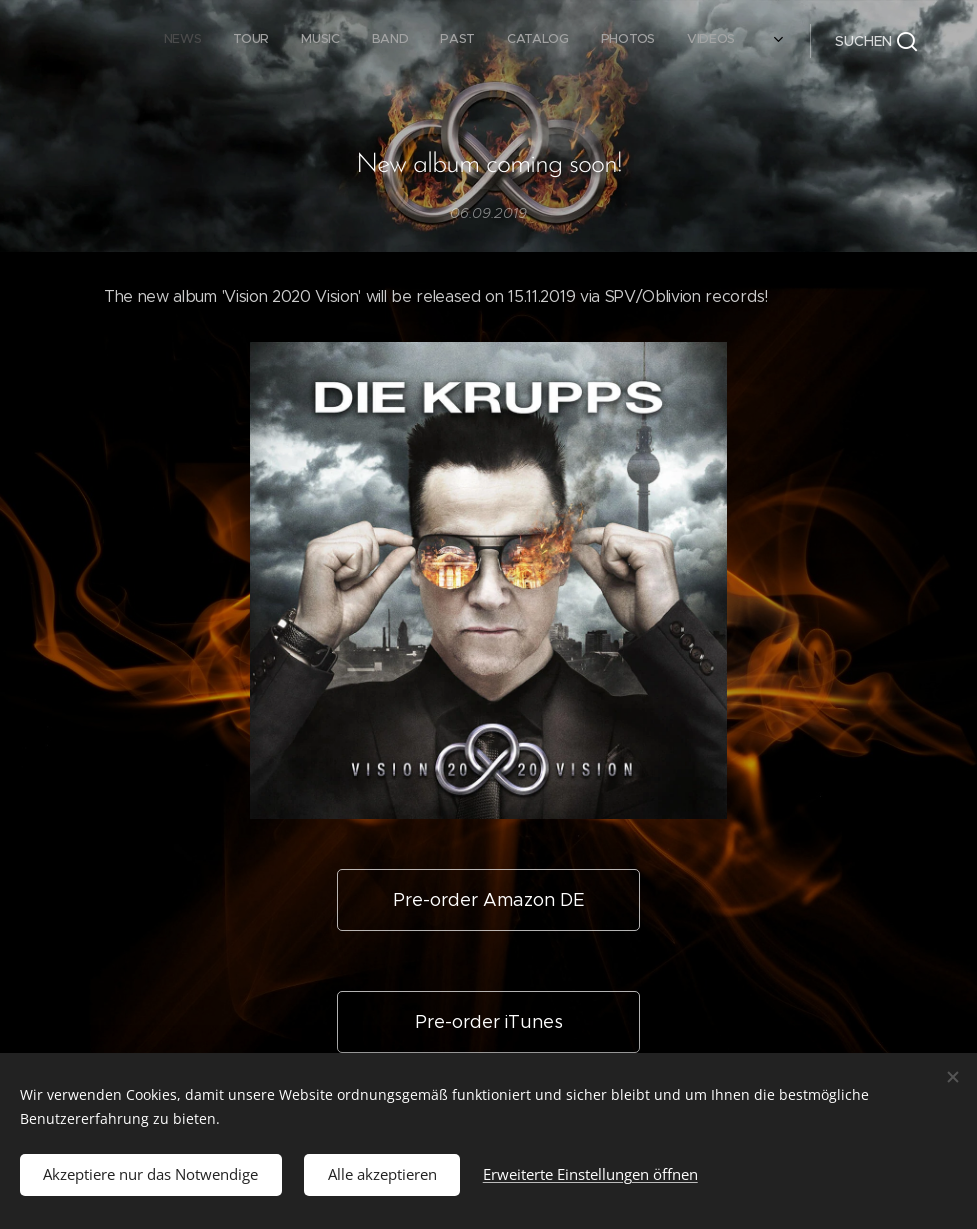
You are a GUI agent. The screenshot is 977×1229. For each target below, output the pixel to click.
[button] (876, 41)
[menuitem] (507, 41)
